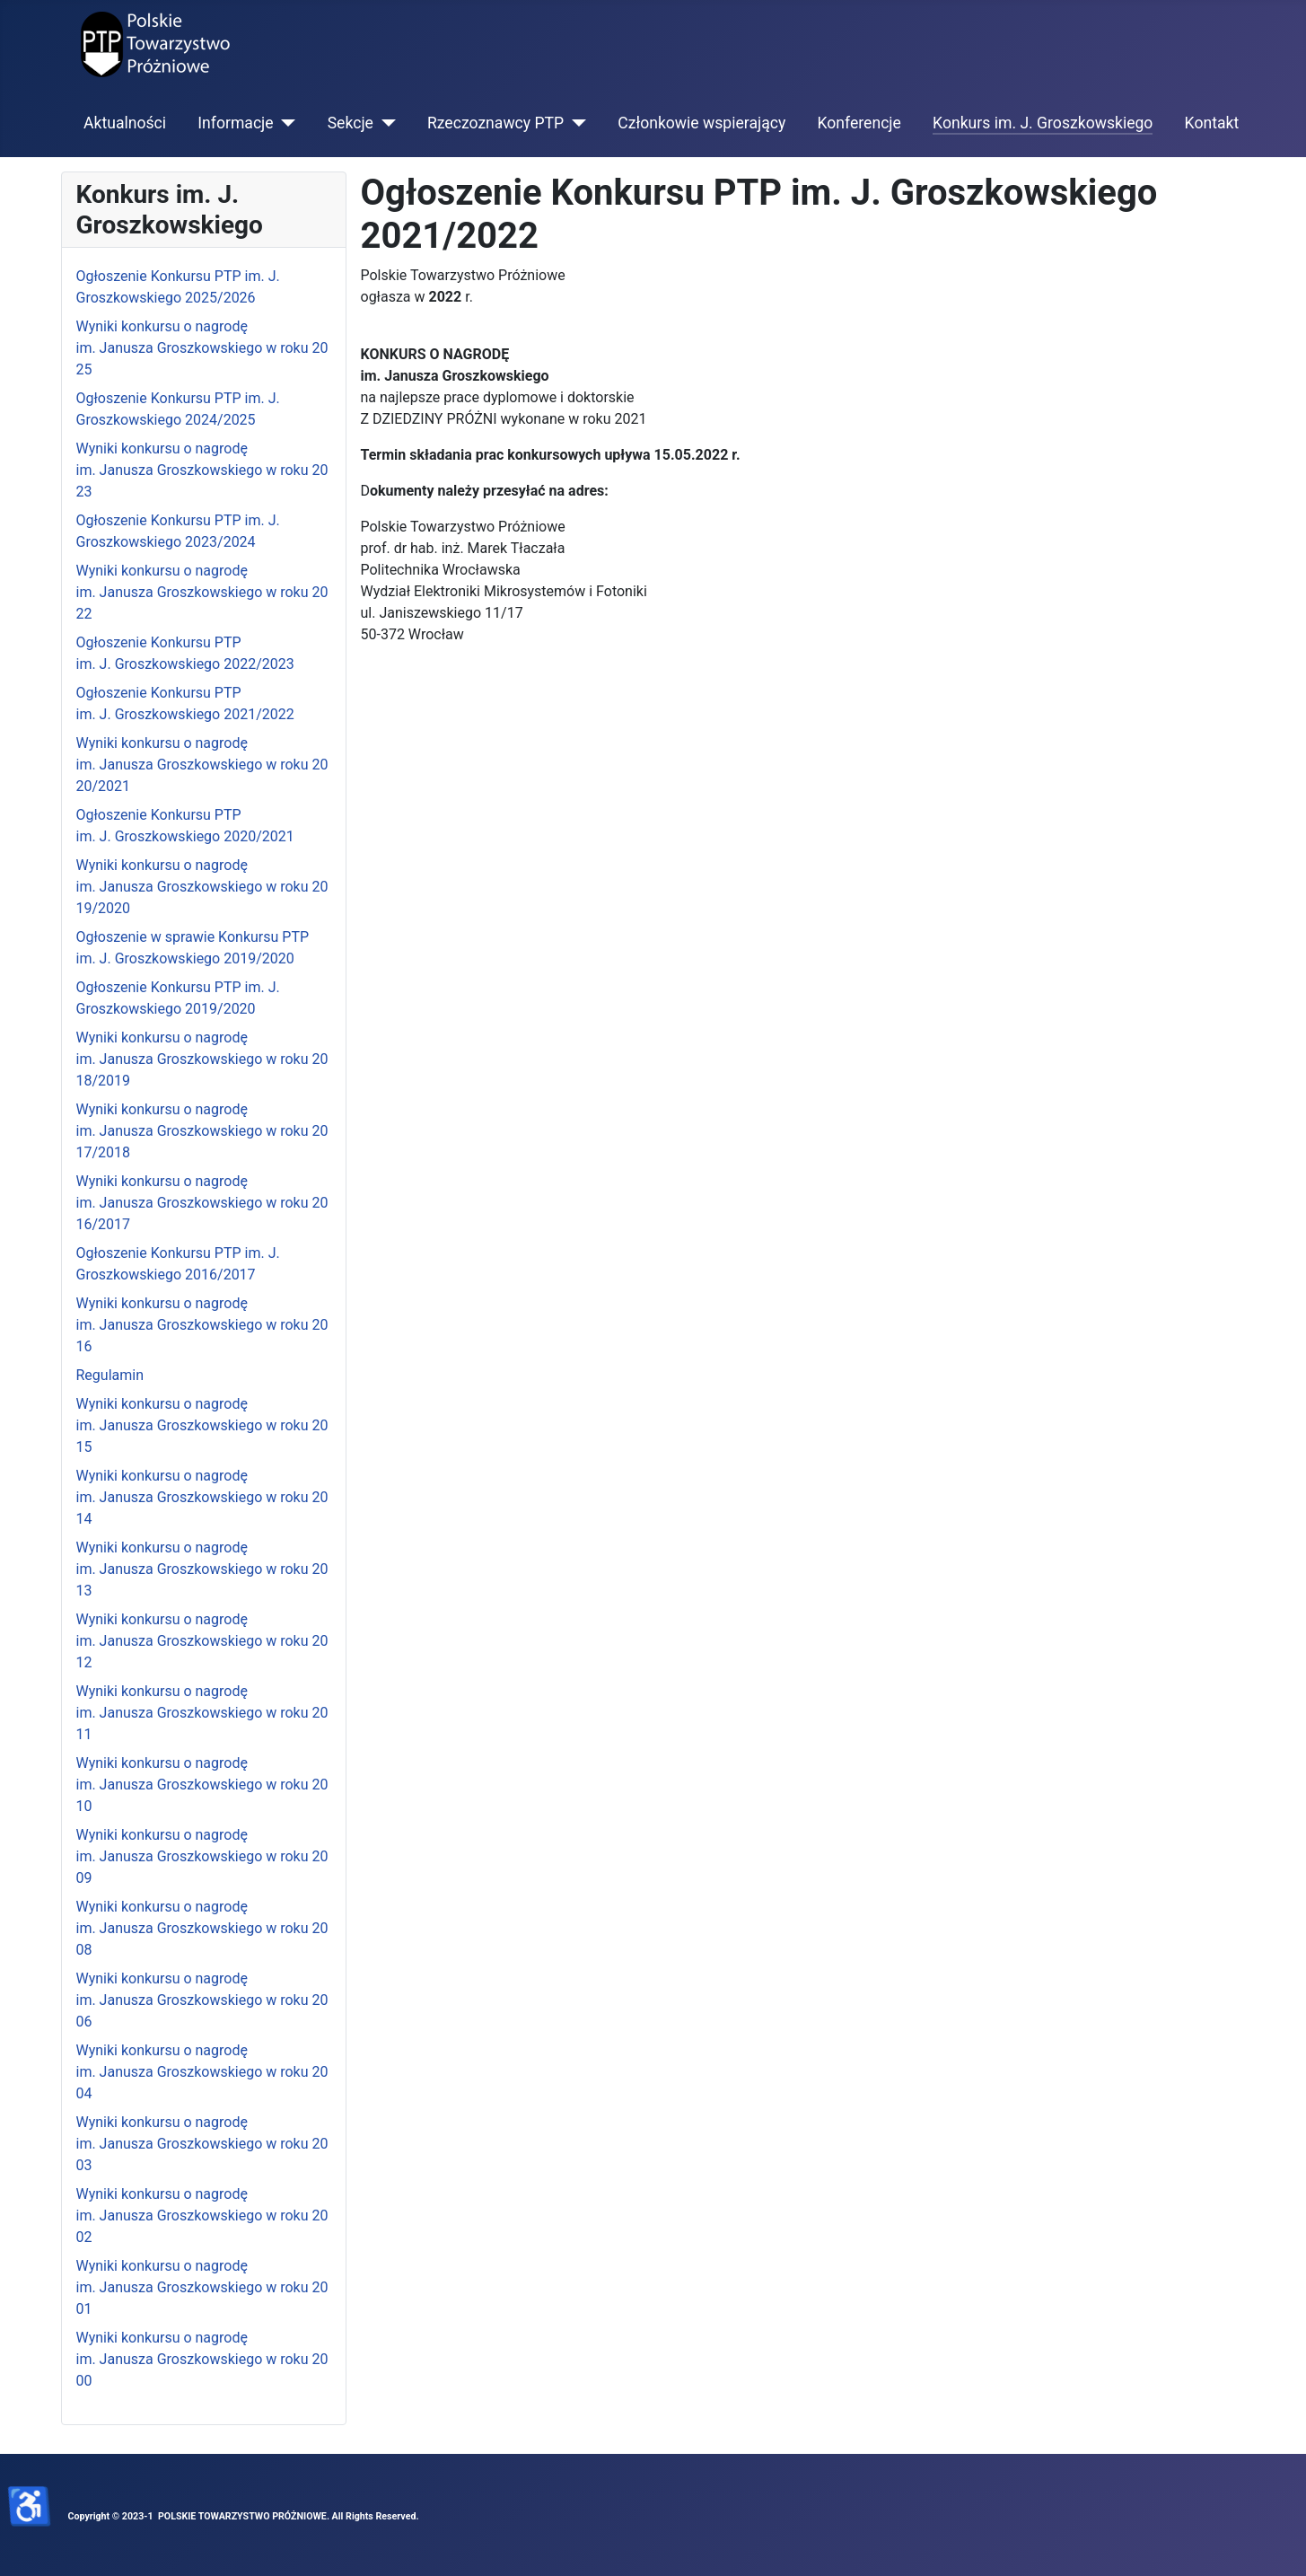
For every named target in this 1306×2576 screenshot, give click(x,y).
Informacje (235, 123)
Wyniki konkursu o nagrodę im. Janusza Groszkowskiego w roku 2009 (202, 1856)
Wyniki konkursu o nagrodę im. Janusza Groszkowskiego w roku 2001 (202, 2287)
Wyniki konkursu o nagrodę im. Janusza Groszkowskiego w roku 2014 (202, 1497)
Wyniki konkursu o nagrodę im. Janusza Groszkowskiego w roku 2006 (202, 2000)
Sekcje (350, 123)
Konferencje (859, 123)
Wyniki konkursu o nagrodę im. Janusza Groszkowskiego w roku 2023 (202, 470)
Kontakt (1212, 123)
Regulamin (110, 1375)
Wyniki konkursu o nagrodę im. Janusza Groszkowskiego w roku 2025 (202, 348)
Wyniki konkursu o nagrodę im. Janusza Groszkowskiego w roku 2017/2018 (202, 1131)
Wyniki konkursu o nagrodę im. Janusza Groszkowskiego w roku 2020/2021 (202, 764)
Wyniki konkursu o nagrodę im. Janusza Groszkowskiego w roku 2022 (202, 592)
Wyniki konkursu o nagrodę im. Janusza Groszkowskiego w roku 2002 (202, 2215)
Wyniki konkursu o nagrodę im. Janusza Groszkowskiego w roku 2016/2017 (202, 1203)
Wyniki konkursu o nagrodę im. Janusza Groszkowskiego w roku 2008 (202, 1928)
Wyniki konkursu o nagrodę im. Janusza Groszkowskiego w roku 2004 (202, 2072)
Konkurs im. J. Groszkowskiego (1043, 123)
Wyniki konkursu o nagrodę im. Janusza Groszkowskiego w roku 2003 (202, 2144)
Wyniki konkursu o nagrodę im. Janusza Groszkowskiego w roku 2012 (202, 1641)
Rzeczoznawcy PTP (495, 123)
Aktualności (124, 123)
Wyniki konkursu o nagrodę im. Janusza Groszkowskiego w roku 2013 (202, 1569)
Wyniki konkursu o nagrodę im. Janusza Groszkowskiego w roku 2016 (202, 1325)
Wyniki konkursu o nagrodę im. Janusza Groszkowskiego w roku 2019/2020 (202, 887)
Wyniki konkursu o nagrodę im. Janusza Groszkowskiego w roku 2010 (202, 1784)
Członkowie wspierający (701, 123)
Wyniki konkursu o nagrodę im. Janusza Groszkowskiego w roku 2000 (202, 2359)
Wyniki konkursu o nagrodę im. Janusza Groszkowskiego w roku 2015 (202, 1425)
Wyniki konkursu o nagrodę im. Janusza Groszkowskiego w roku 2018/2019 (202, 1059)
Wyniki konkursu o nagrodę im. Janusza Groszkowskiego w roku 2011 (202, 1713)
